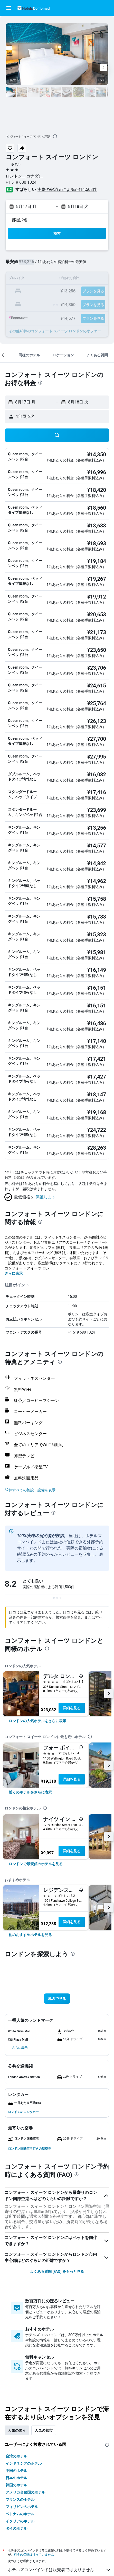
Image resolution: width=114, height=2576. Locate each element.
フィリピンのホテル (22, 2507)
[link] (37, 1721)
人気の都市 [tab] (44, 2430)
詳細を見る (72, 1708)
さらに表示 (14, 1273)
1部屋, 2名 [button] (19, 219)
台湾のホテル (16, 2456)
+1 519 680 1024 (21, 182)
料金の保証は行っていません (34, 2554)
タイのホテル (16, 2528)
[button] (8, 8)
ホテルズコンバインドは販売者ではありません (59, 2570)
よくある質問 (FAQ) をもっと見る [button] (57, 2271)
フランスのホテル (20, 2499)
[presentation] (55, 136)
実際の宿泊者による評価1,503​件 (67, 189)
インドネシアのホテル (24, 2463)
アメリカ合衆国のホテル (25, 2492)
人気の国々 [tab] (17, 2430)
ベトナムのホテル (20, 2514)
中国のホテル (16, 2471)
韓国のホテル (16, 2485)
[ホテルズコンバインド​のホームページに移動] (33, 8)
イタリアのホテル (20, 2521)
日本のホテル (16, 2478)
